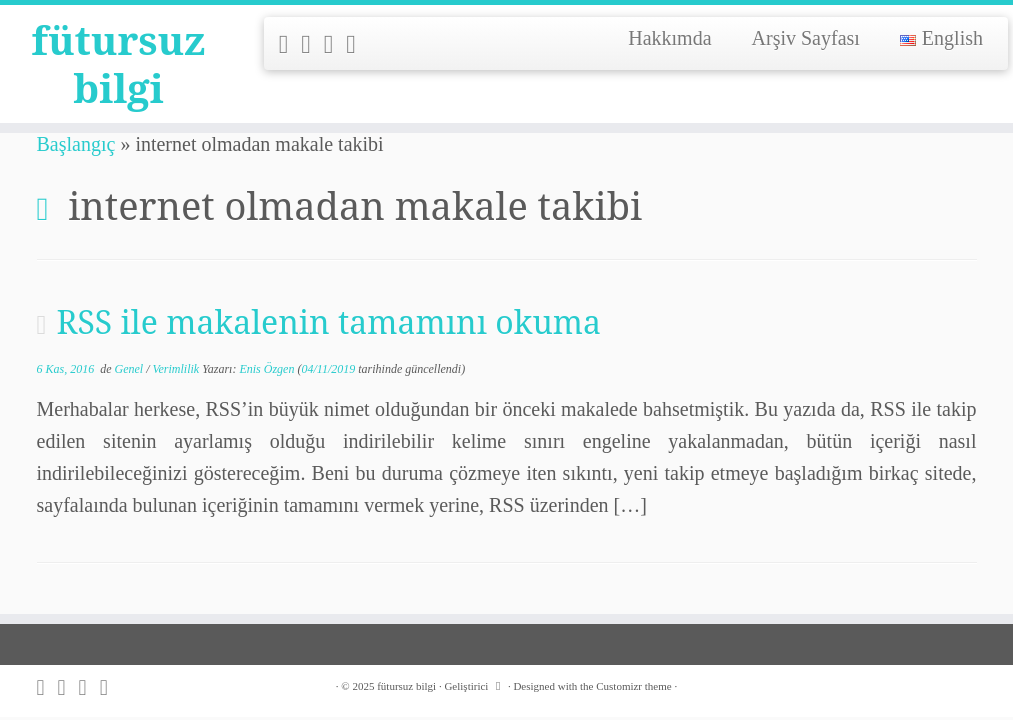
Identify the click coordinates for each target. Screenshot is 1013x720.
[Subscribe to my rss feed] (290, 44)
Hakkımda (669, 38)
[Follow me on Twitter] (312, 44)
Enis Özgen (266, 369)
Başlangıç (76, 144)
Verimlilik (178, 369)
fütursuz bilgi (119, 64)
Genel (131, 369)
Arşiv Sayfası (806, 38)
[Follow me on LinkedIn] (357, 44)
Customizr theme (633, 686)
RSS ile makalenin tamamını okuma (328, 321)
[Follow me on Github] (335, 44)
